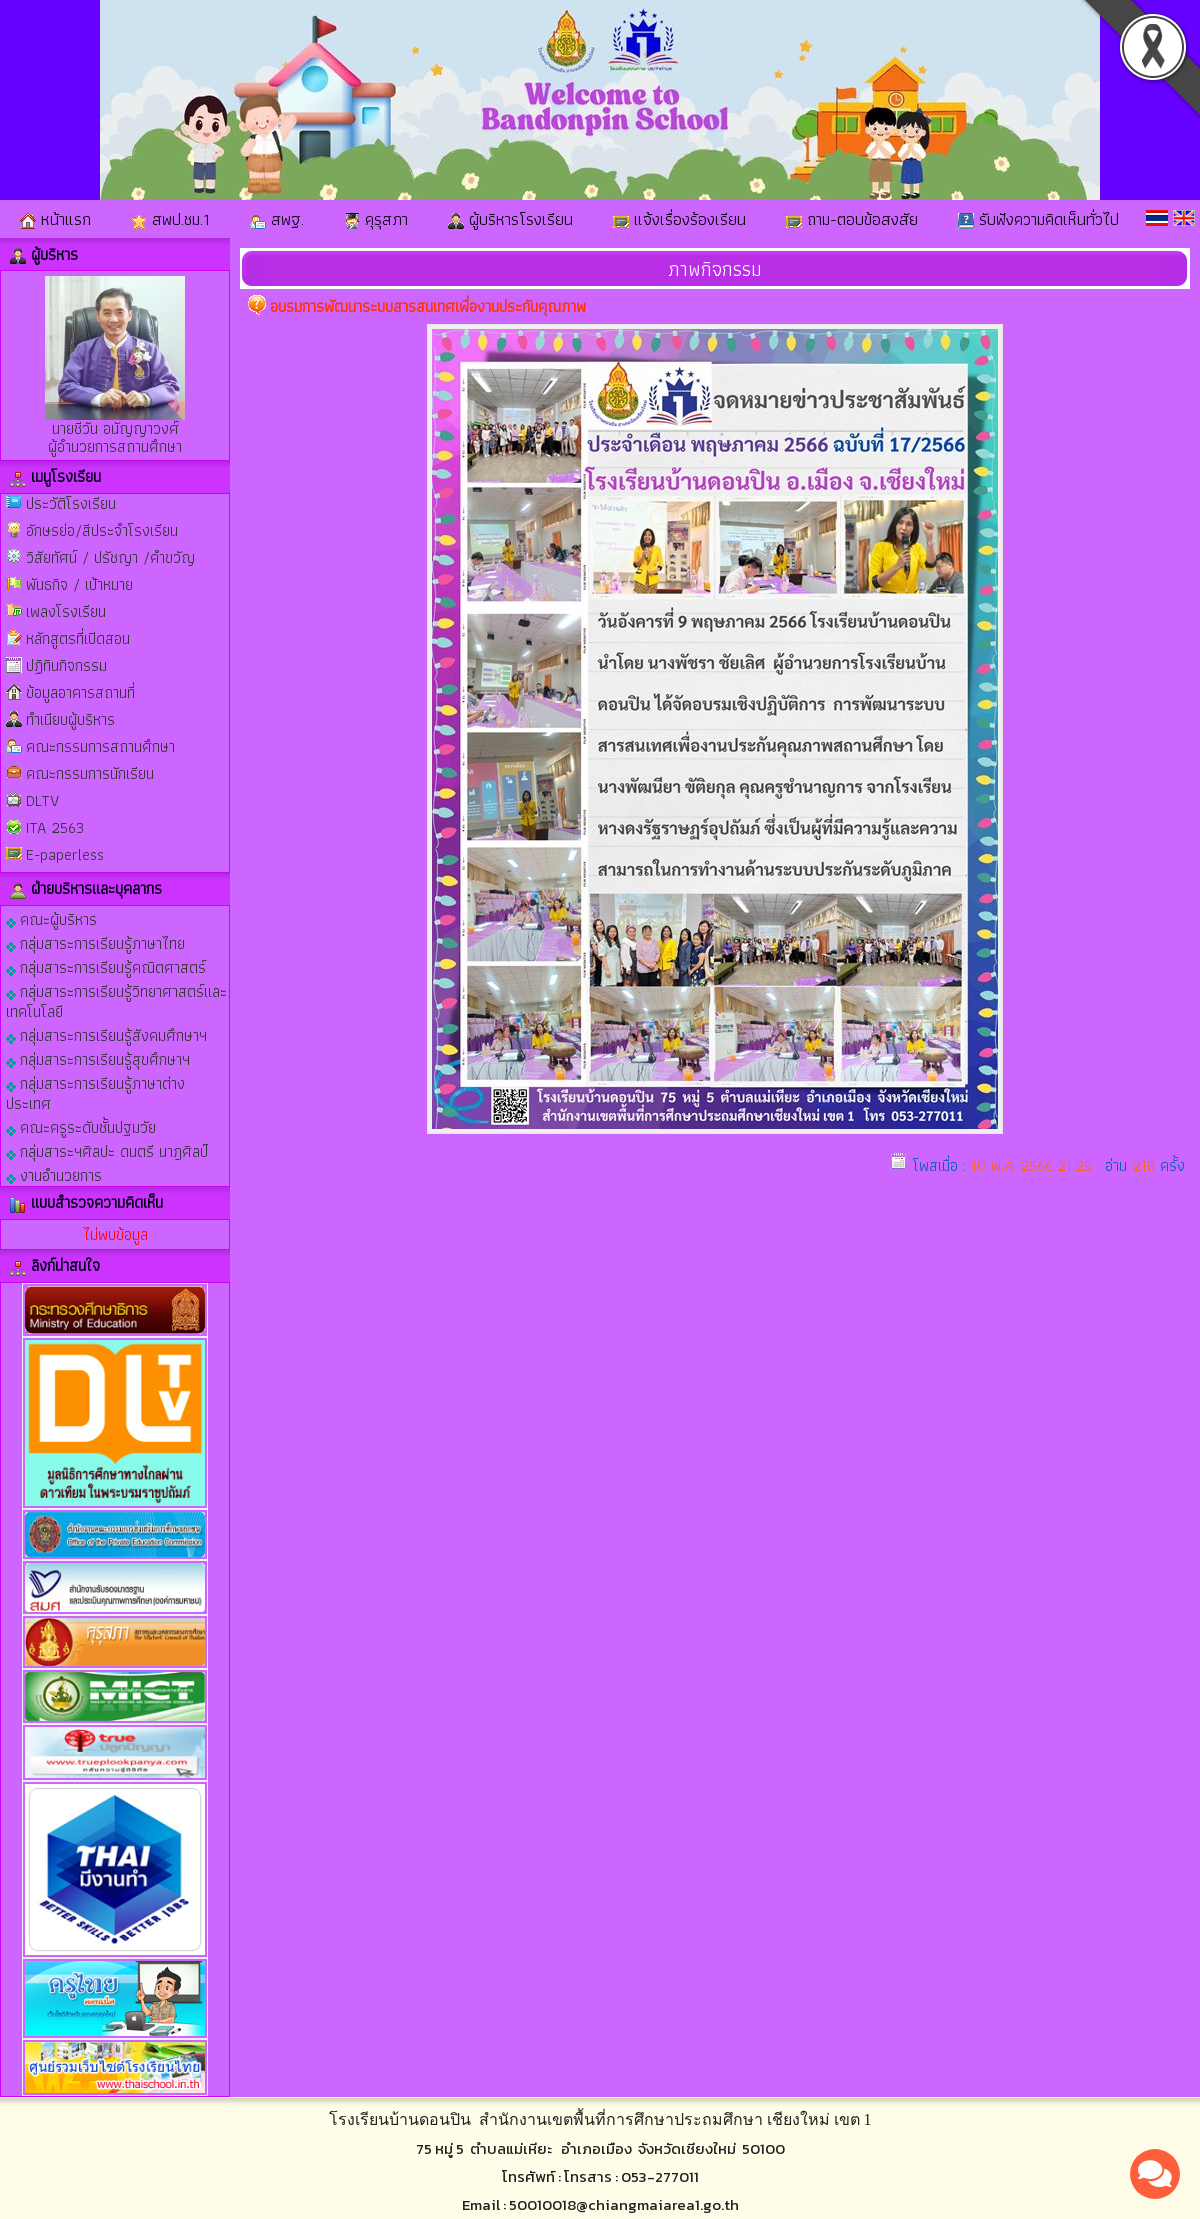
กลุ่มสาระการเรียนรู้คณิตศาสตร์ (106, 966)
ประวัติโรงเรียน (71, 503)
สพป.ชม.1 (170, 219)
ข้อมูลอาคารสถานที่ (80, 692)
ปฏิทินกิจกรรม (66, 665)
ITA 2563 (55, 827)
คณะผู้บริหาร (51, 918)
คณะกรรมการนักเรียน (90, 773)
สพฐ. (277, 219)
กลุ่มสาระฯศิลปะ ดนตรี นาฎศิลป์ (107, 1150)
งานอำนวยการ (54, 1174)
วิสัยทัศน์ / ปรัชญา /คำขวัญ (110, 557)
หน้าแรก (55, 219)
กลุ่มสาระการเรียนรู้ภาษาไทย (95, 942)
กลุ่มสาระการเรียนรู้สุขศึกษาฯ (98, 1058)
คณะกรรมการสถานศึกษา (100, 746)
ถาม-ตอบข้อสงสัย (852, 219)
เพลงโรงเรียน (66, 611)
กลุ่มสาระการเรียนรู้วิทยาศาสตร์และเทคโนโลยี (116, 1000)
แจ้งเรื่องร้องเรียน (679, 219)
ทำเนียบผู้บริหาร (70, 719)
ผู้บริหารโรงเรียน (510, 219)
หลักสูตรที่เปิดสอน (78, 638)
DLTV (42, 800)
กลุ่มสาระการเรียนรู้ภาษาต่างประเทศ (95, 1092)
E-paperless (65, 854)
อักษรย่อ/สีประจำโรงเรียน (102, 530)
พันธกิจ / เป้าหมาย (79, 584)
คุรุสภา (376, 219)
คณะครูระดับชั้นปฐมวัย (81, 1126)
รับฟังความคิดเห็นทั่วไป (1038, 219)
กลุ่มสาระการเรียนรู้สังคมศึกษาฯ (106, 1034)
